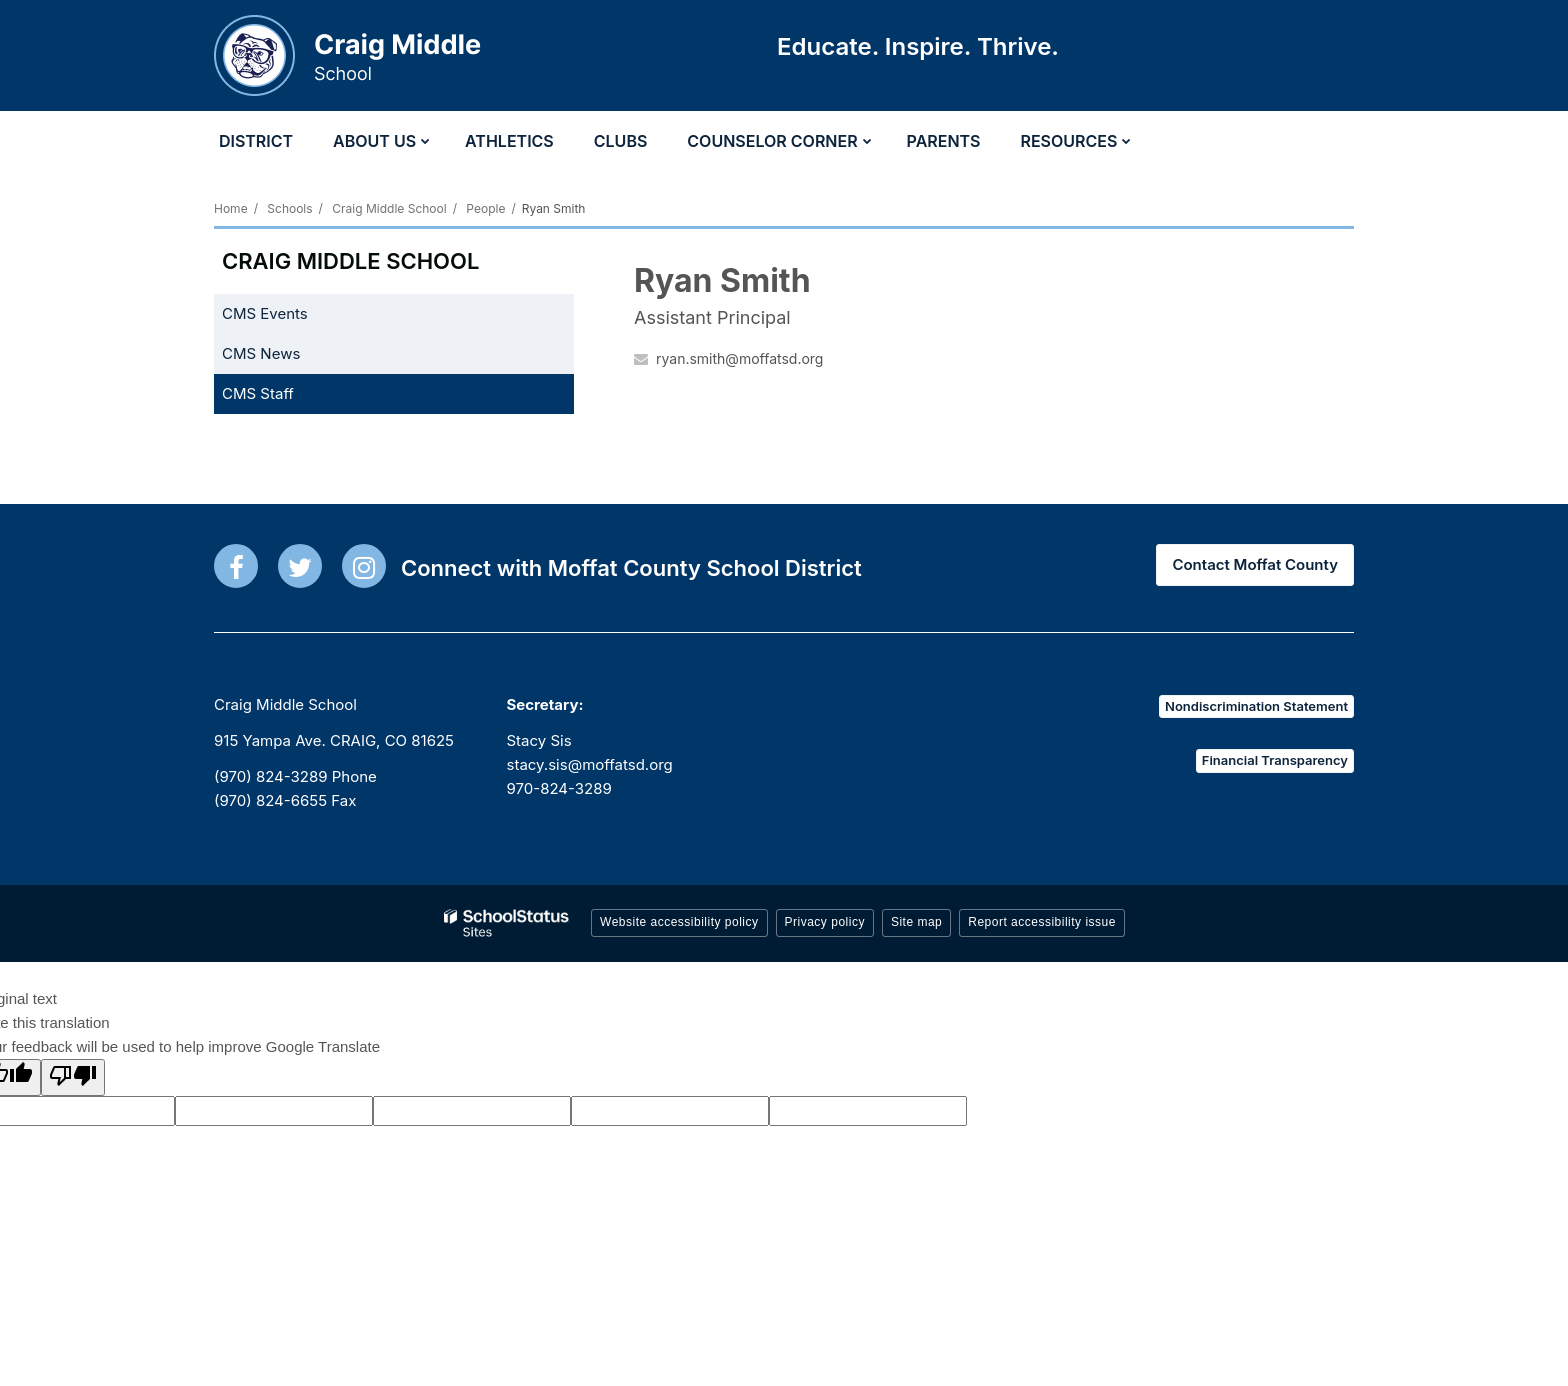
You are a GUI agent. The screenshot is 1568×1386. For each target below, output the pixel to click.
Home (231, 208)
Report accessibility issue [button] (1042, 922)
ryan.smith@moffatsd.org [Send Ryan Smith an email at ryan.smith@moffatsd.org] (739, 358)
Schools (289, 208)
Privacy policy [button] (825, 922)
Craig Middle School (389, 208)
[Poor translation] (73, 1077)
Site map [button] (916, 922)
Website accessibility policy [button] (679, 922)
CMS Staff (258, 393)
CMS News (261, 353)
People (485, 208)
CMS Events (265, 313)
